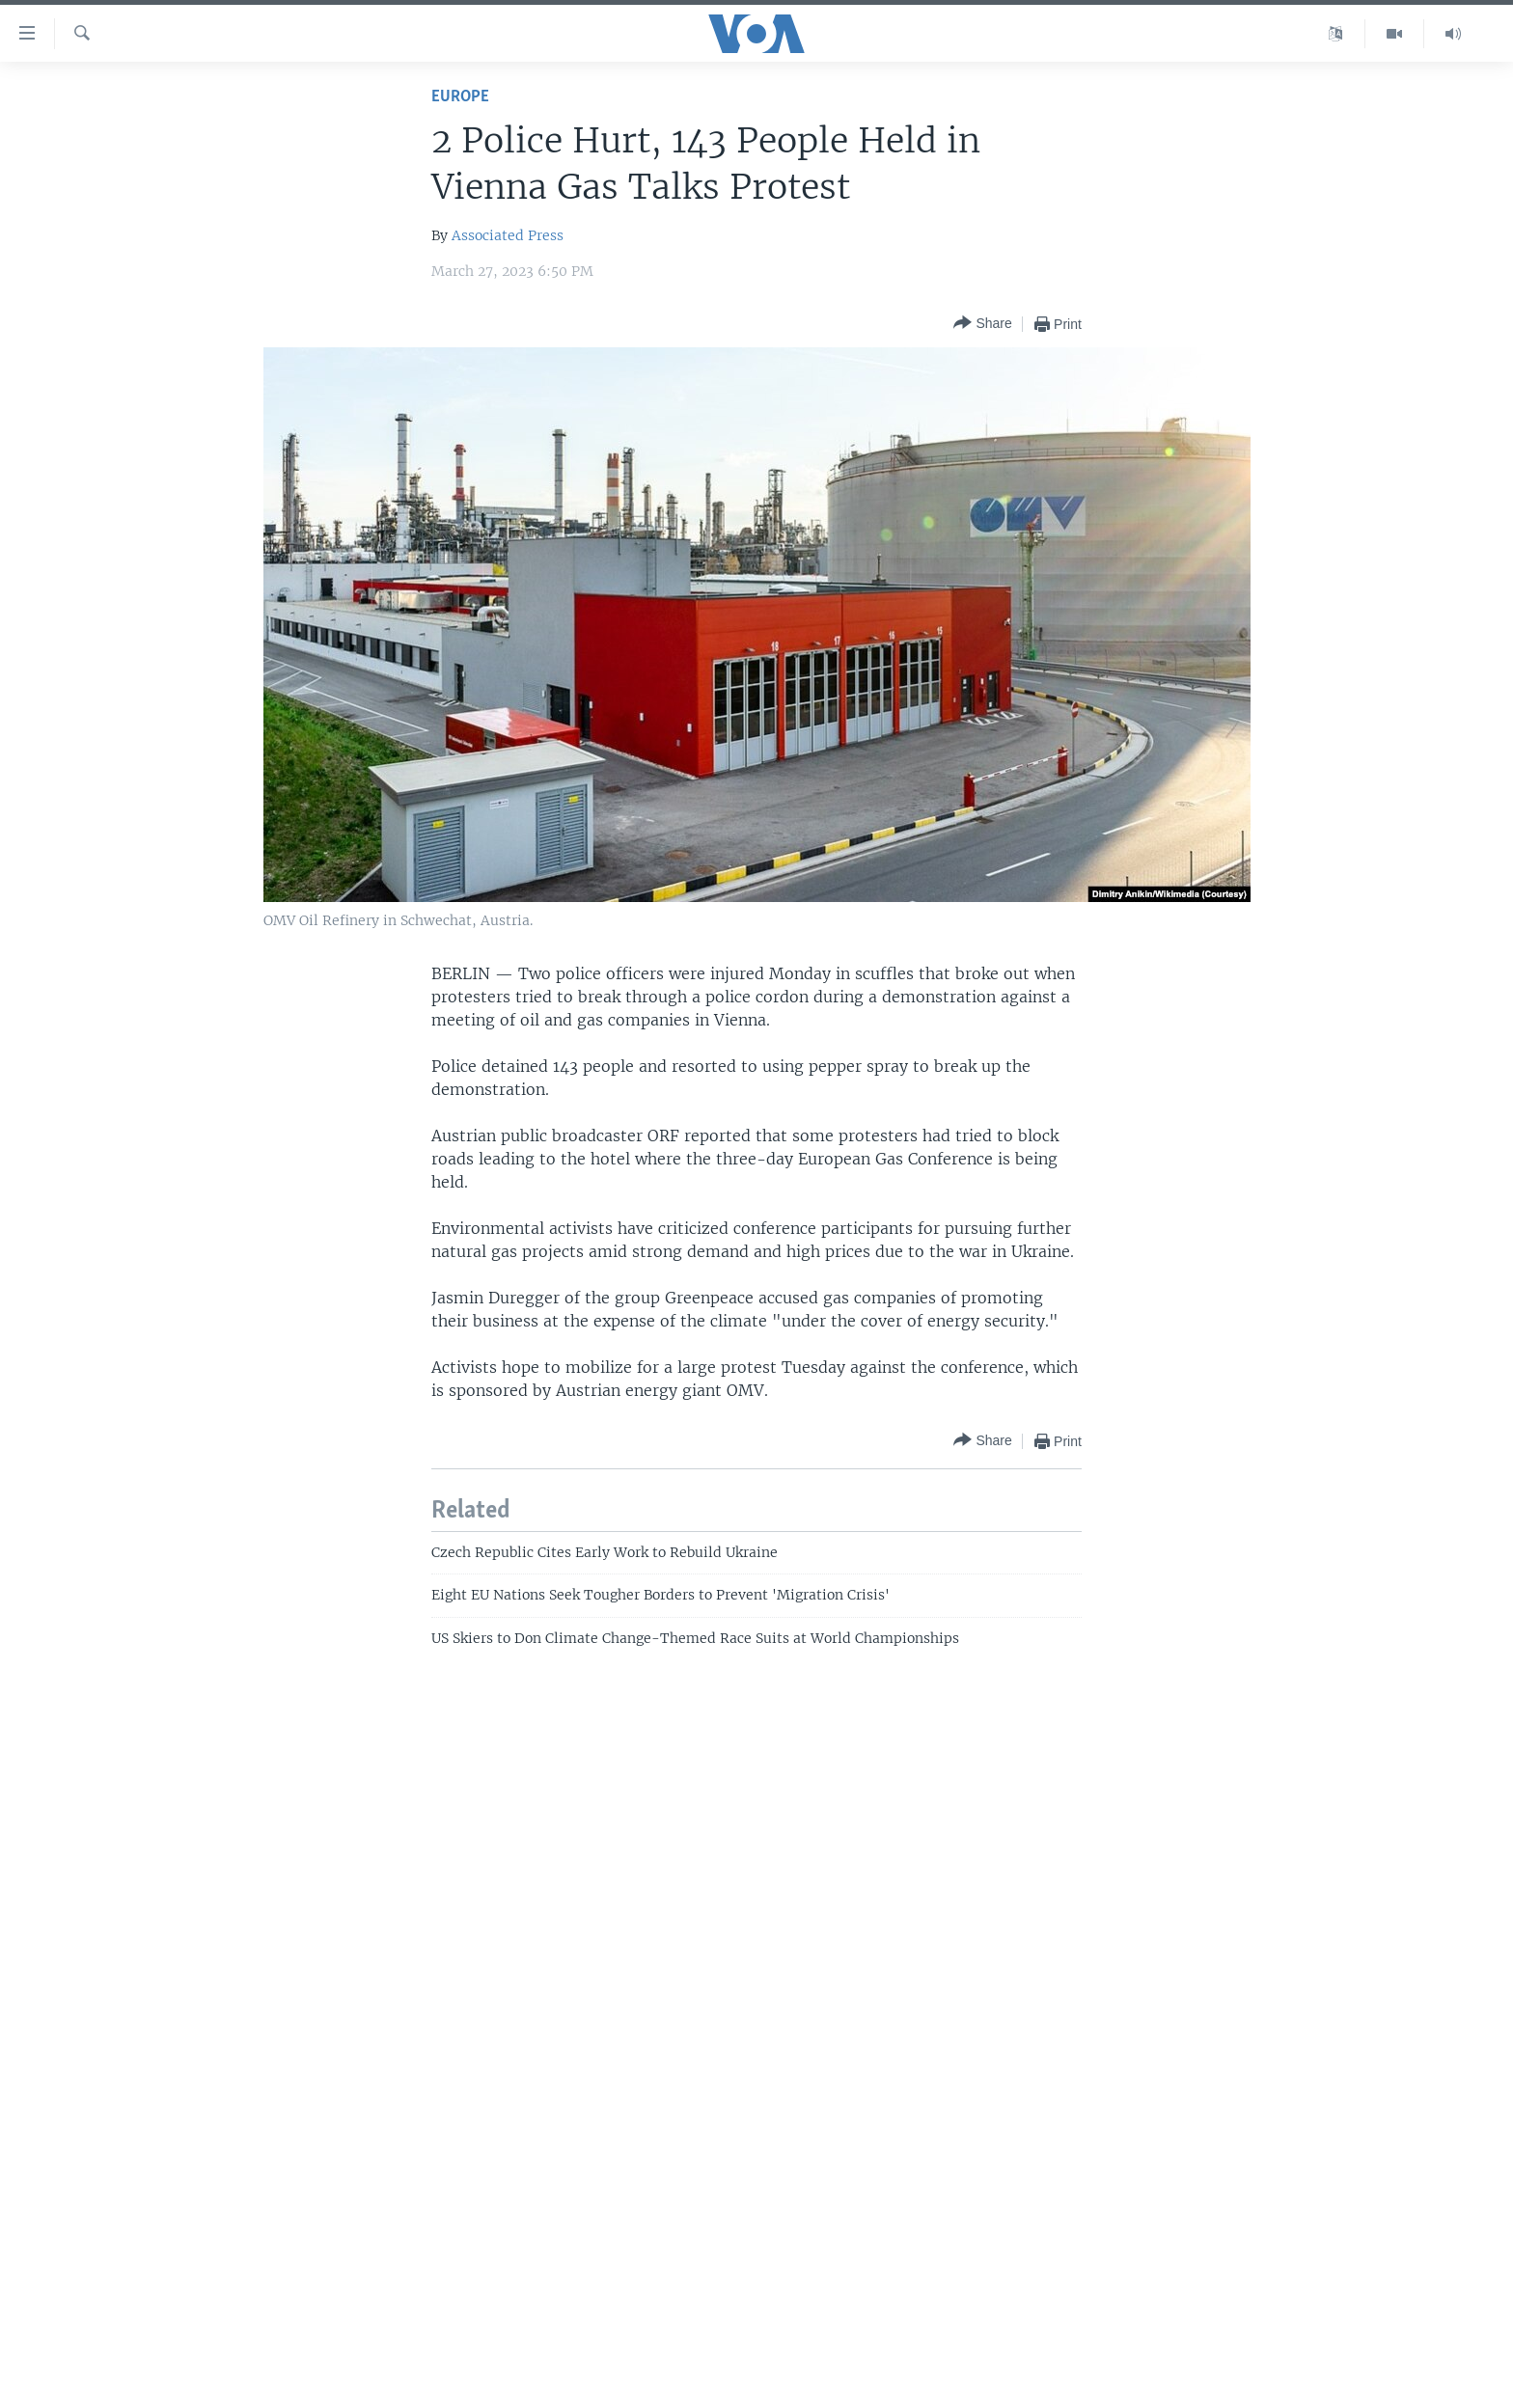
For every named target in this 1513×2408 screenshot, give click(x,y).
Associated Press (508, 235)
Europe (460, 97)
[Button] (982, 324)
